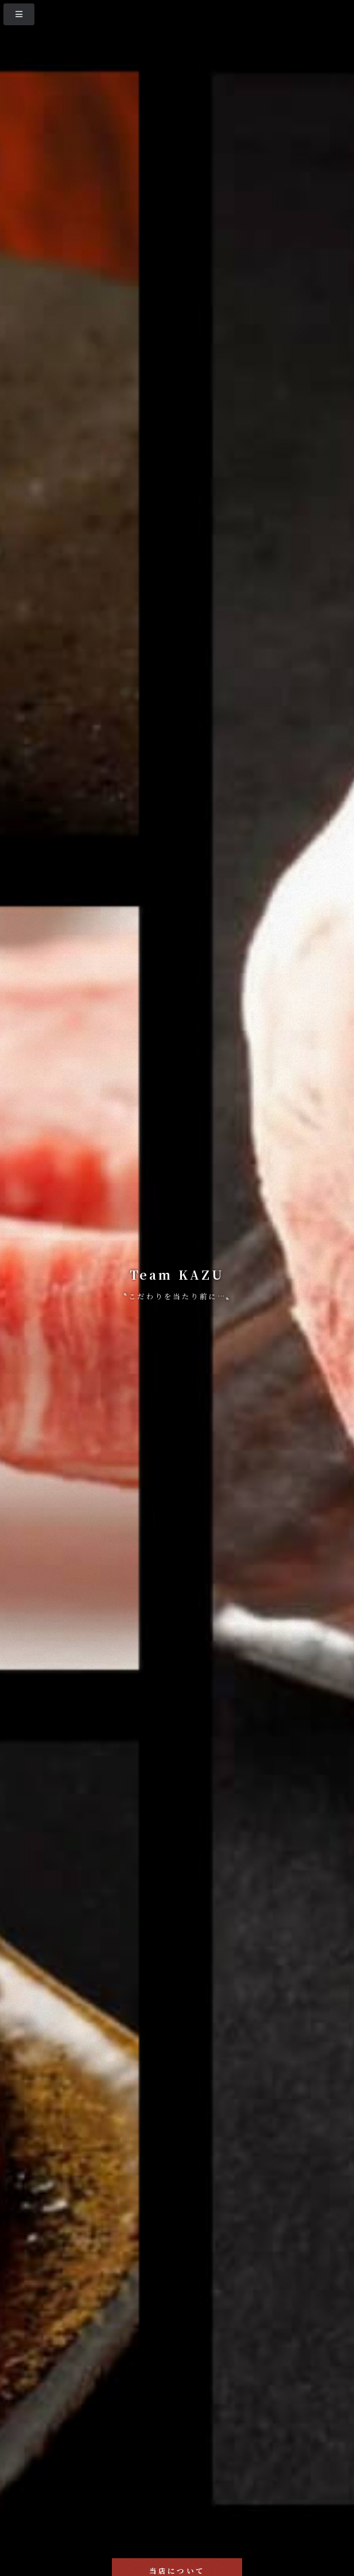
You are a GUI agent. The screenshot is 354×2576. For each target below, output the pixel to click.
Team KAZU (177, 1274)
